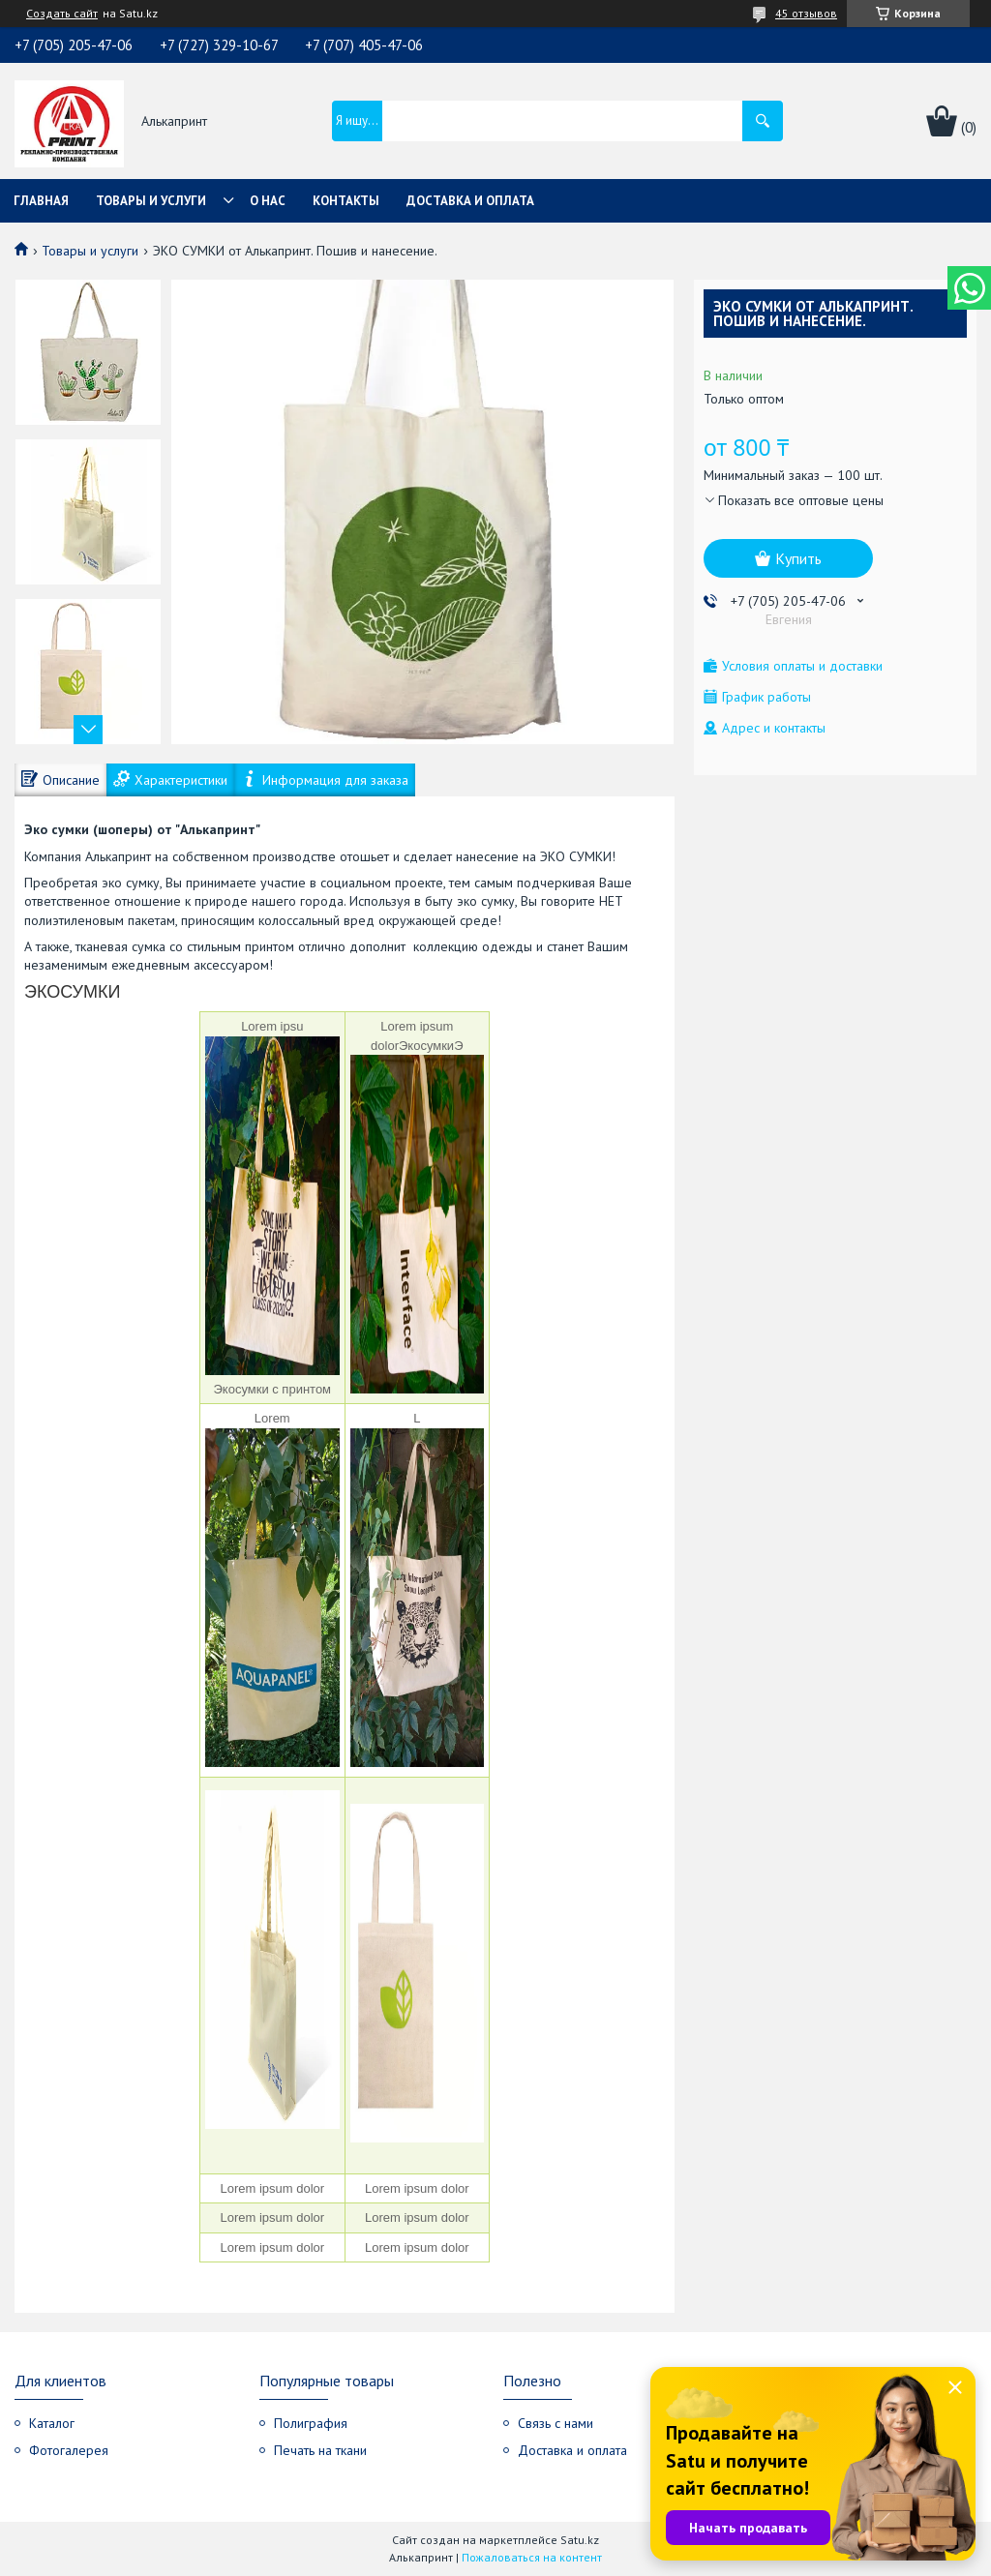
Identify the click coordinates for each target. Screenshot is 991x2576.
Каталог (52, 2423)
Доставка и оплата (470, 201)
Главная (41, 201)
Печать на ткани (320, 2450)
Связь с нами (555, 2423)
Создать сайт (62, 13)
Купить (798, 558)
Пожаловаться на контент (532, 2557)
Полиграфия (310, 2423)
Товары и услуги (151, 201)
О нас (267, 201)
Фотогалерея (68, 2450)
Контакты (346, 201)
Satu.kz (579, 2539)
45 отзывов (806, 13)
